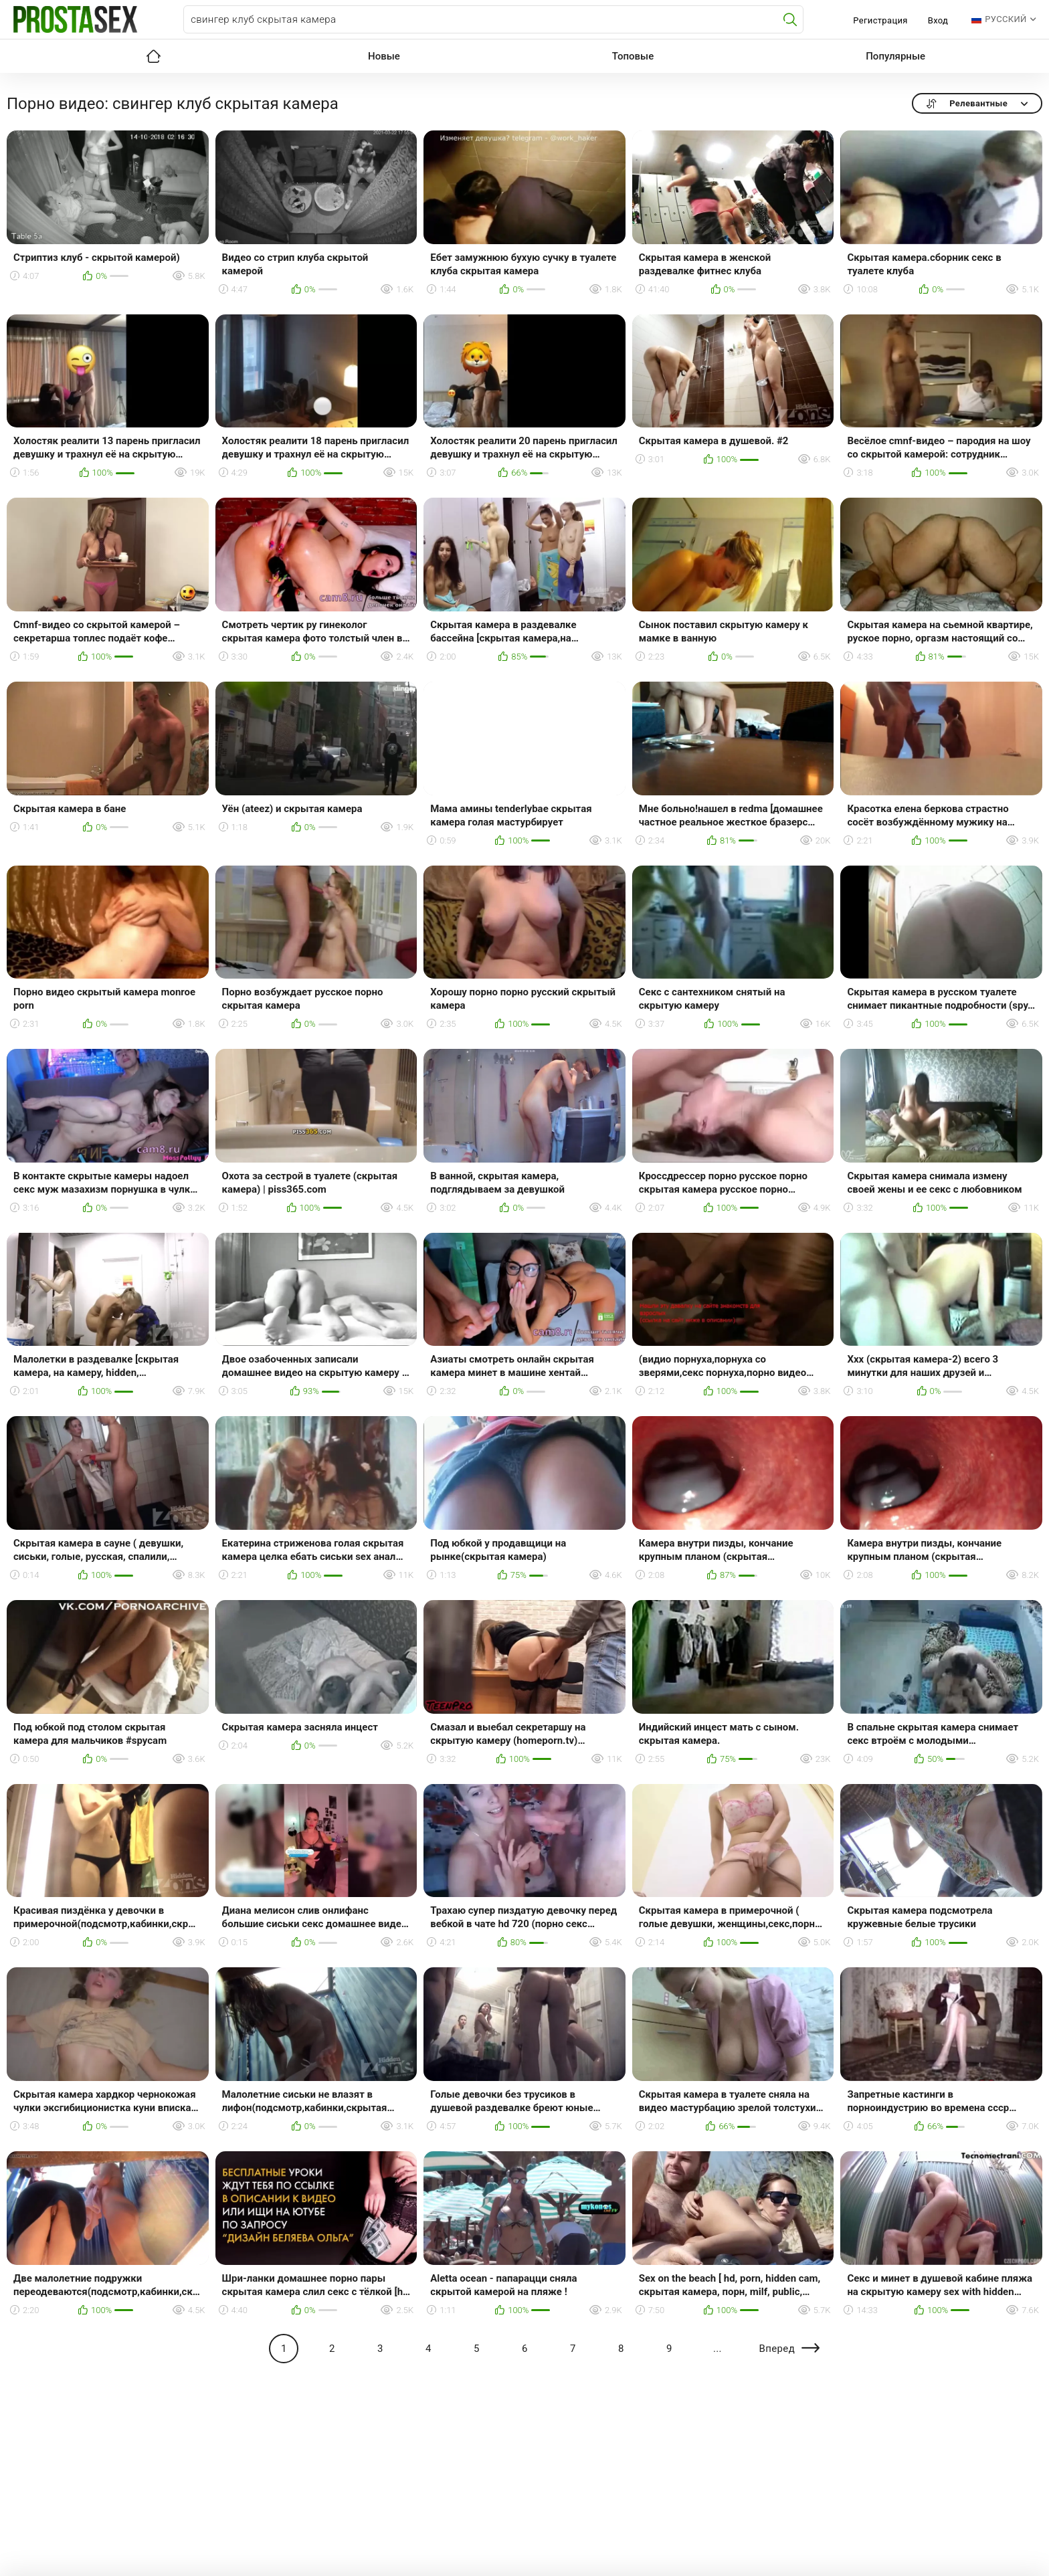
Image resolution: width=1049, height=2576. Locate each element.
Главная (153, 56)
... (717, 2349)
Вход (938, 20)
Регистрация (880, 20)
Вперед (777, 2349)
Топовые (633, 56)
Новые (384, 56)
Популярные (895, 56)
